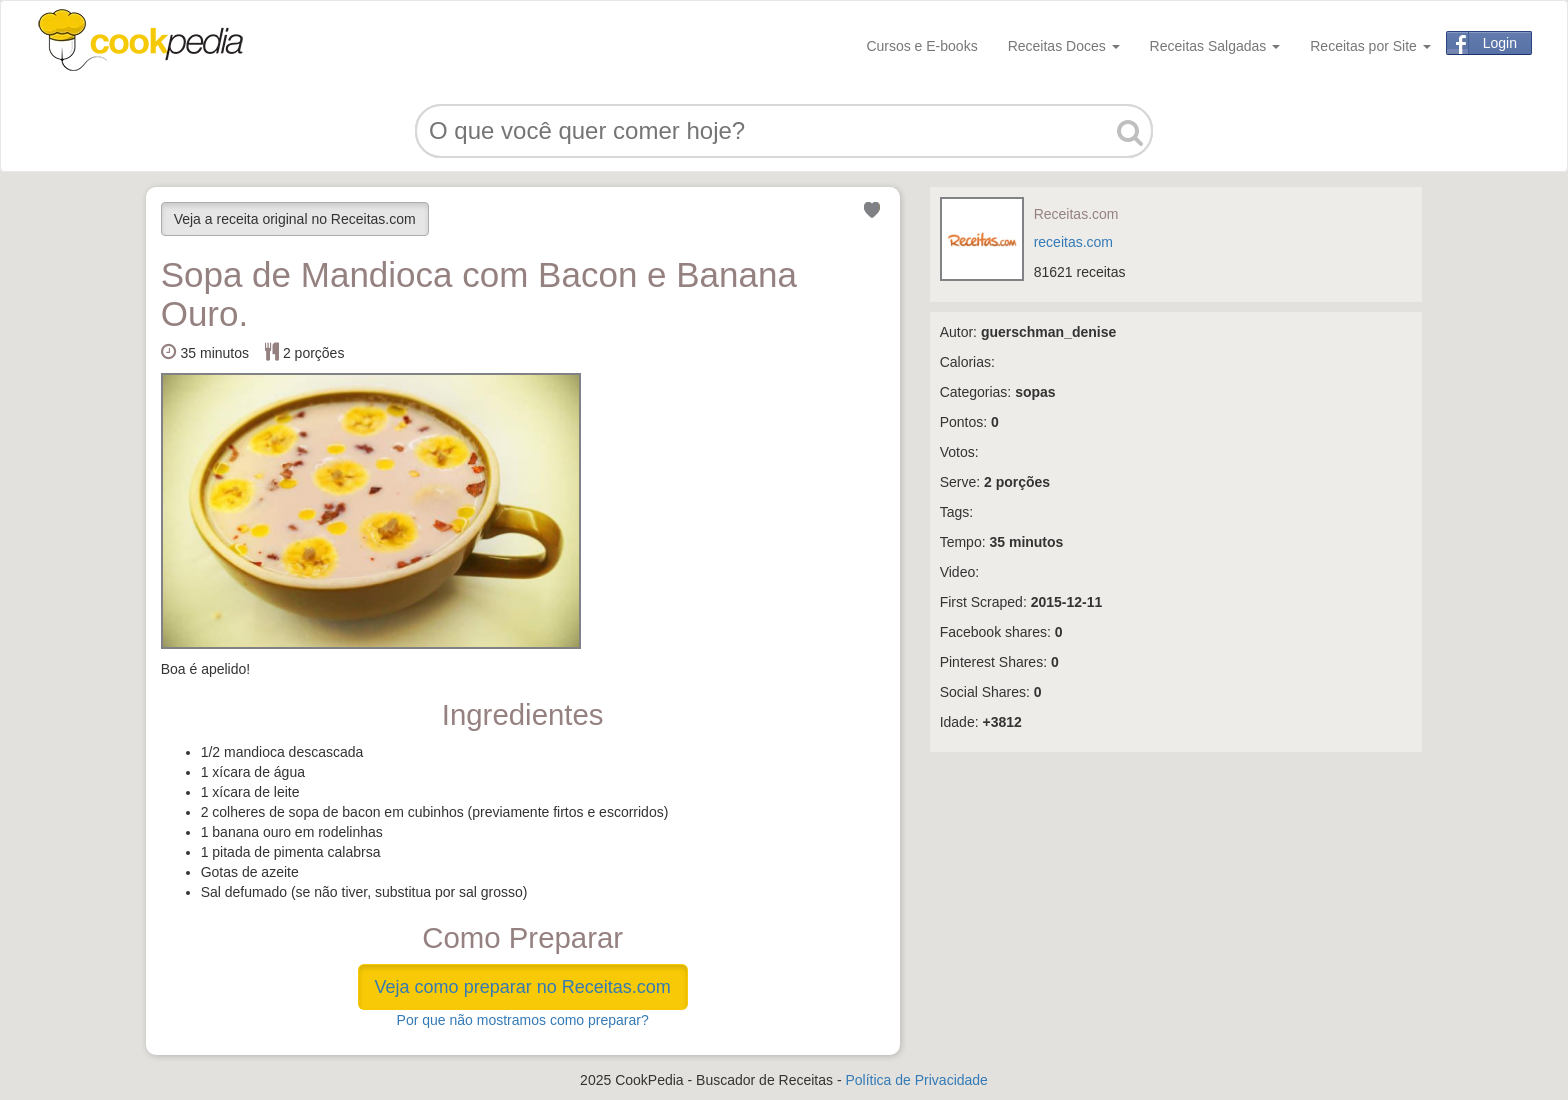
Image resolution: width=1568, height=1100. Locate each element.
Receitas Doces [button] (1064, 46)
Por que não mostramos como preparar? (523, 1020)
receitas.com (1073, 242)
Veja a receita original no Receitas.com (295, 219)
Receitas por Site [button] (1370, 46)
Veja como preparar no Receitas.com (523, 987)
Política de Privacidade (916, 1080)
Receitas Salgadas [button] (1215, 46)
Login (1500, 43)
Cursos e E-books (921, 46)
